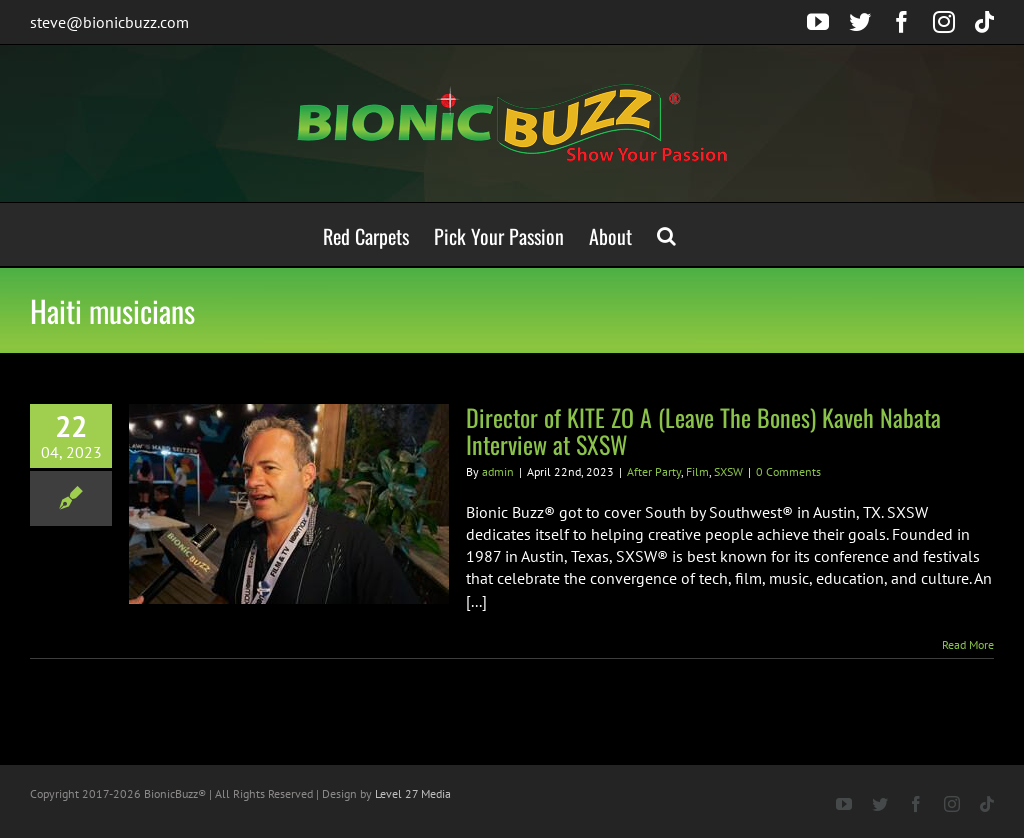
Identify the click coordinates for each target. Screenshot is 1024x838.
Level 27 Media (413, 793)
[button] (666, 234)
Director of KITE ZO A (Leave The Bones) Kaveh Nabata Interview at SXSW (703, 430)
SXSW (728, 471)
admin (498, 471)
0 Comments (788, 471)
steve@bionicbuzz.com (109, 22)
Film (697, 471)
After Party (654, 471)
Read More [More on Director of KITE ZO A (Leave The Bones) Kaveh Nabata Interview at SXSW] (968, 644)
